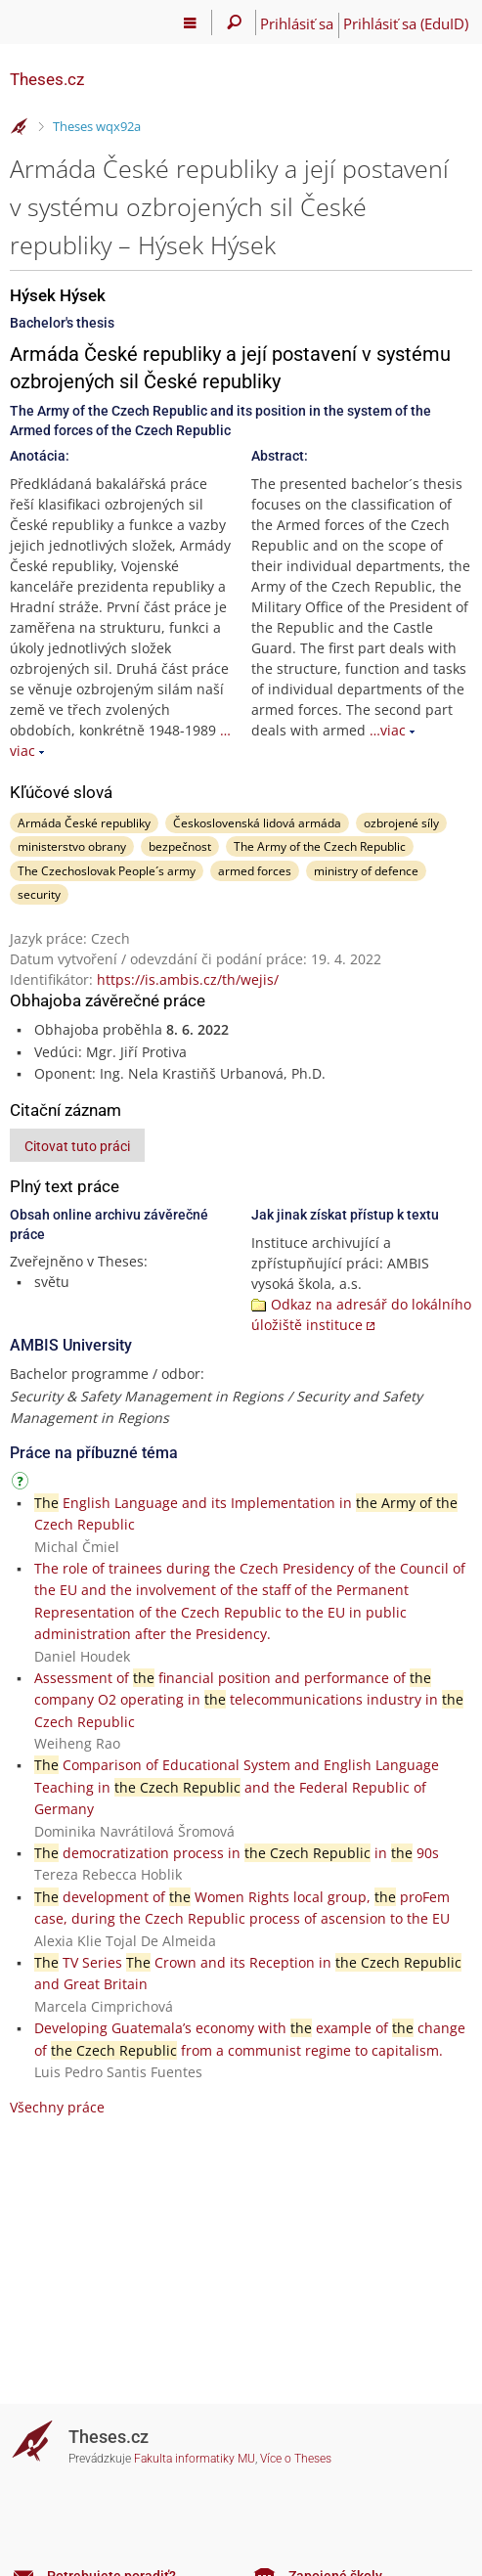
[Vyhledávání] (234, 22)
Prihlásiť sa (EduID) (405, 23)
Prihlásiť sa (296, 23)
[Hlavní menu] (190, 22)
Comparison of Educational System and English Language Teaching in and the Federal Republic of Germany (236, 1786)
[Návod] (22, 1484)
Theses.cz (47, 79)
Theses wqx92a (97, 126)
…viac (388, 730)
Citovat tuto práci (77, 1146)
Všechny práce (57, 2107)
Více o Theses (295, 2458)
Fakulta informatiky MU (194, 2458)
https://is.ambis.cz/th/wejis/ (188, 979)
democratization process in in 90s (236, 1852)
